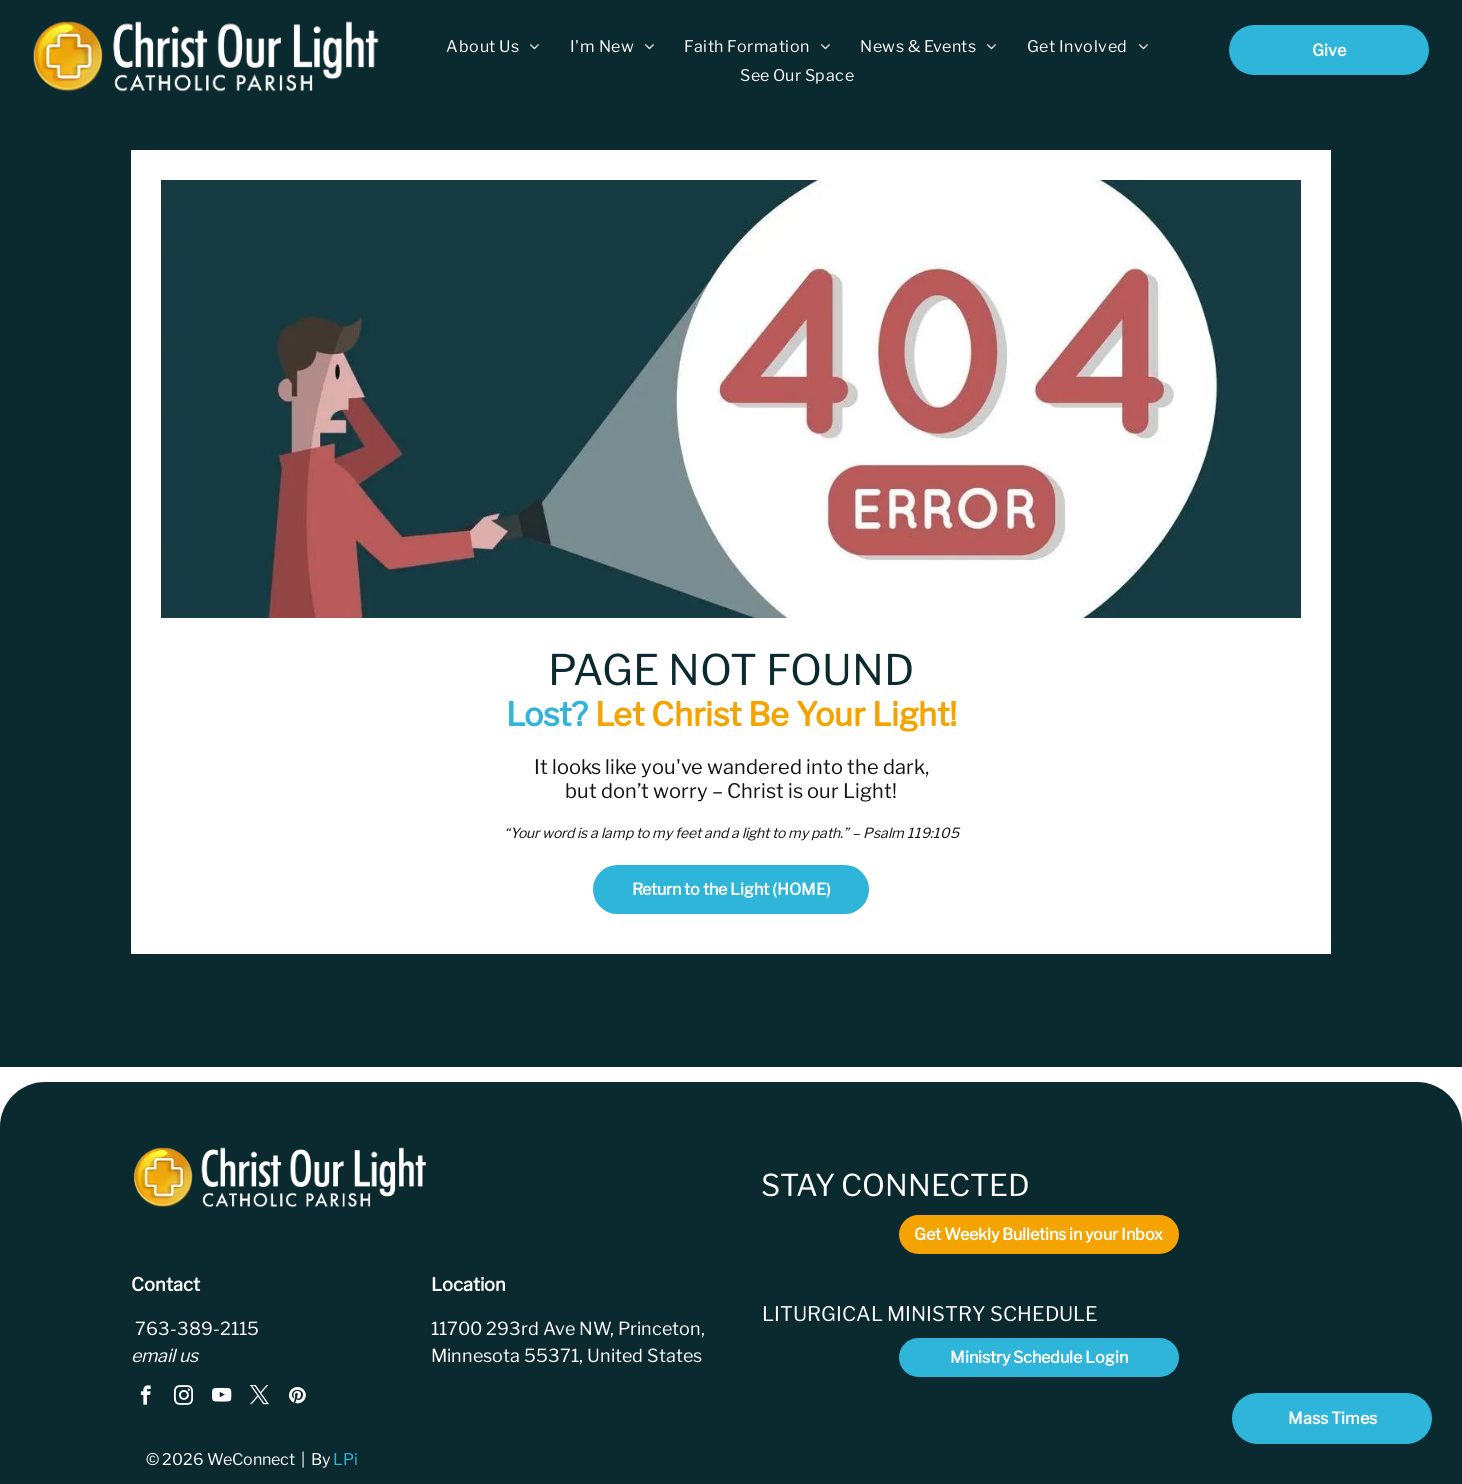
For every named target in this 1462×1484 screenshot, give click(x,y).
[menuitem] (492, 46)
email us (164, 1355)
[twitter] (259, 1398)
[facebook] (145, 1398)
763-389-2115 (195, 1328)
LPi (347, 1459)
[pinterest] (297, 1398)
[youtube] (221, 1398)
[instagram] (183, 1398)
